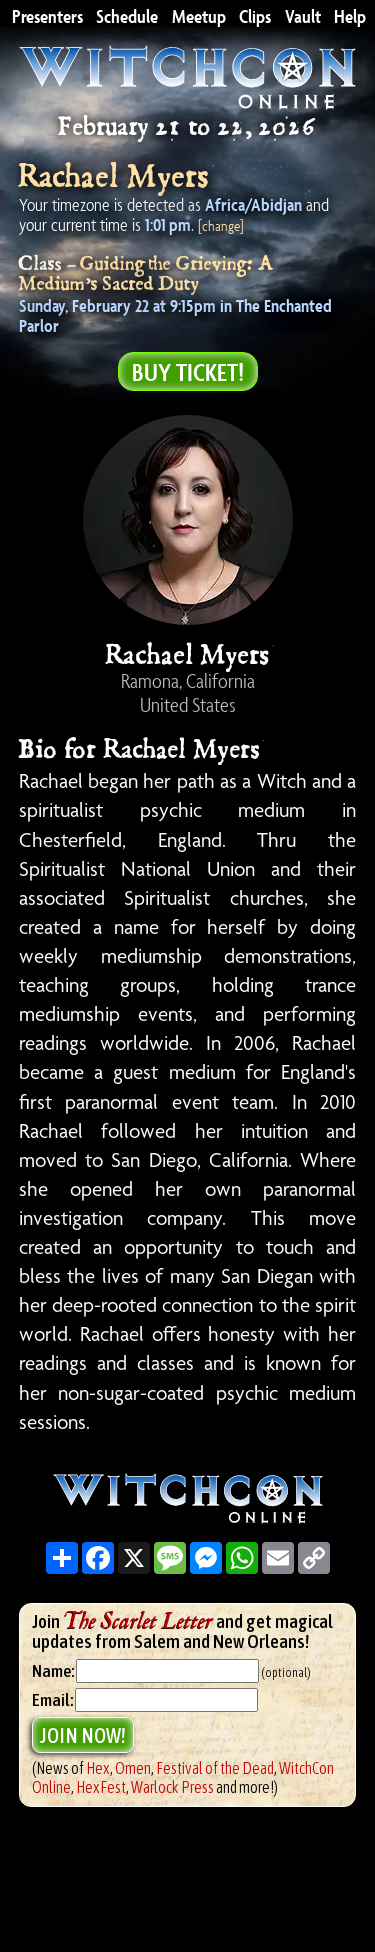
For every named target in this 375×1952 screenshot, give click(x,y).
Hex (98, 1768)
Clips (255, 14)
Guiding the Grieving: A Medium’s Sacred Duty (146, 274)
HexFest (101, 1787)
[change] (221, 225)
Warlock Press (172, 1787)
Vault (303, 14)
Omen (133, 1768)
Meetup (199, 14)
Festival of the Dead (215, 1768)
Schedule (127, 14)
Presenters (47, 14)
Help (350, 14)
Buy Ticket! (188, 371)
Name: (53, 1671)
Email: (53, 1700)
